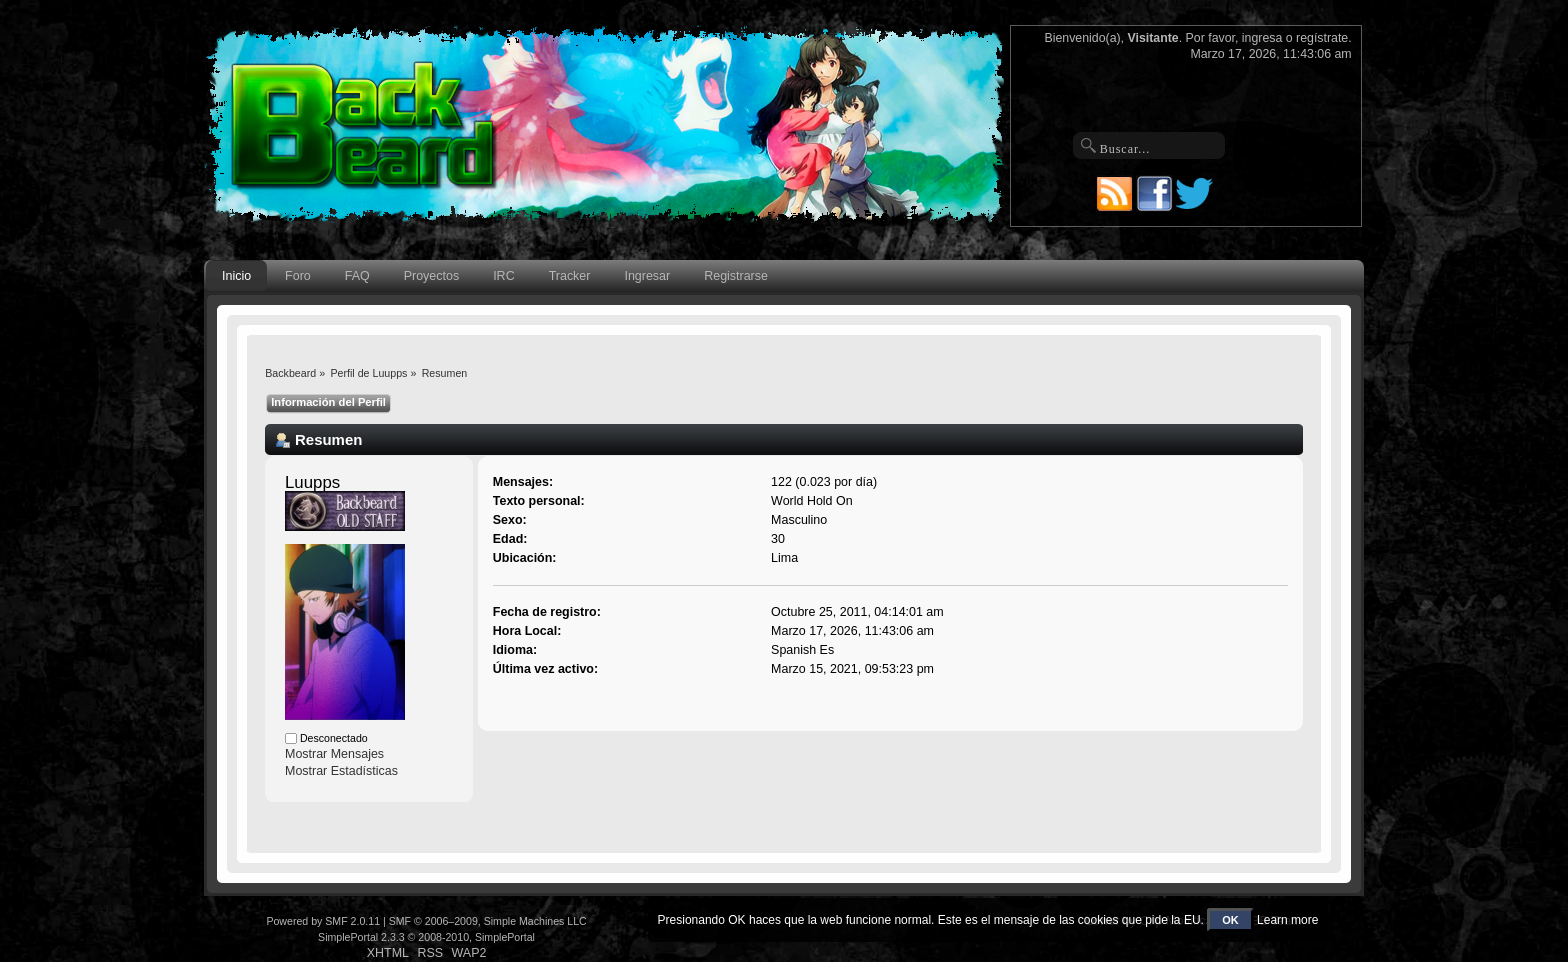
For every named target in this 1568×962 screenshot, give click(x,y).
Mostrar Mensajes (334, 754)
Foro (298, 276)
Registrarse (736, 276)
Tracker (570, 276)
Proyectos (431, 276)
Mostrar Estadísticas (341, 771)
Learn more (1287, 920)
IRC (503, 276)
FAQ (357, 276)
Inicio (236, 276)
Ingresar (647, 276)
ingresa (1262, 38)
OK (1230, 920)
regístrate (1322, 38)
